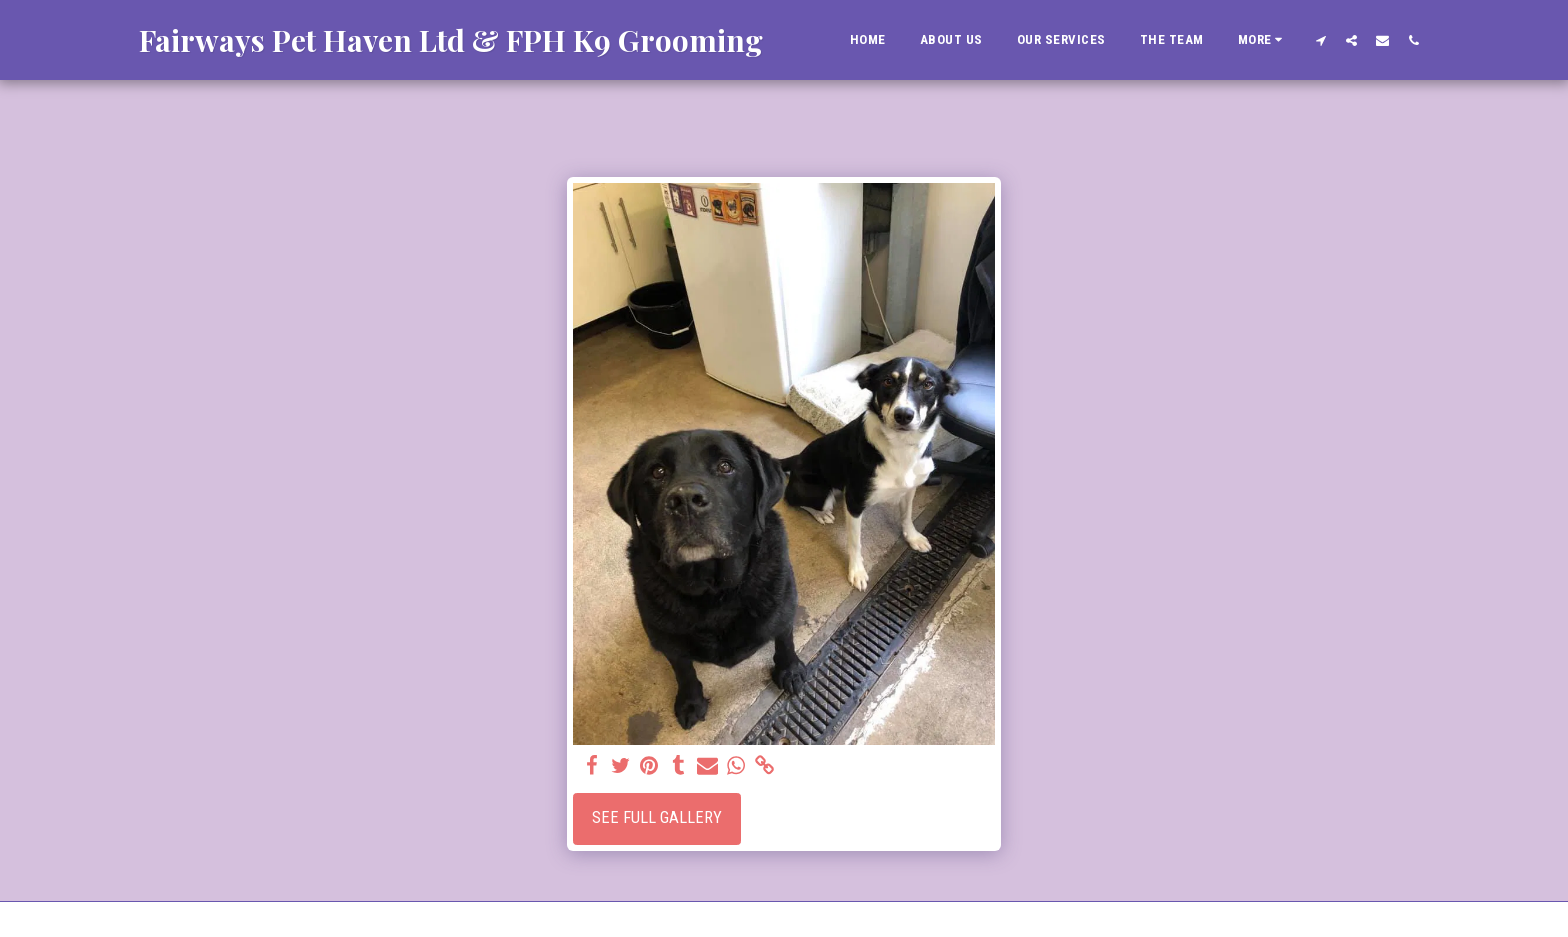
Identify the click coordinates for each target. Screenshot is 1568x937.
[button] (1320, 40)
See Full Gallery (657, 817)
